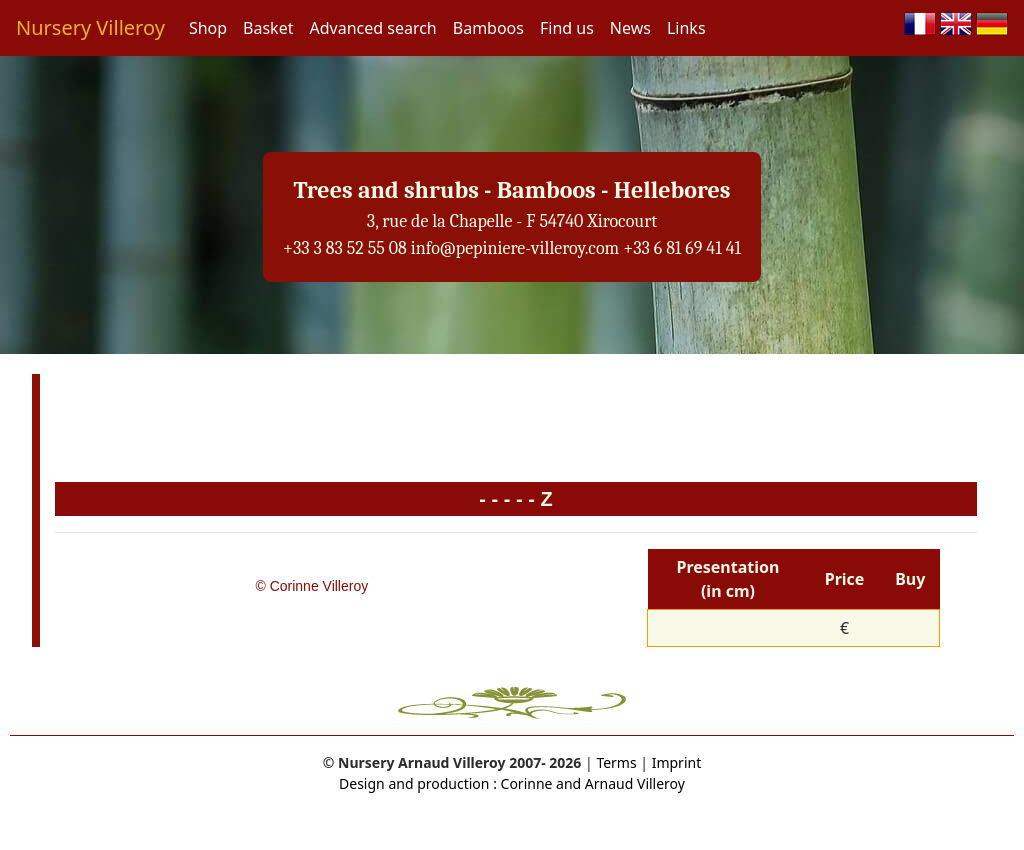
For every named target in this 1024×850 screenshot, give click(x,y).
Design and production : (418, 783)
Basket (268, 28)
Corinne (525, 783)
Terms (616, 762)
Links (686, 28)
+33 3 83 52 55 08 (345, 248)
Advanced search (372, 28)
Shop (208, 28)
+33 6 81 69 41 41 (682, 248)
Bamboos (488, 28)
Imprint (677, 762)
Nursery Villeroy (90, 27)
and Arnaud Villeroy (618, 783)
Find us (567, 28)
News (630, 28)
